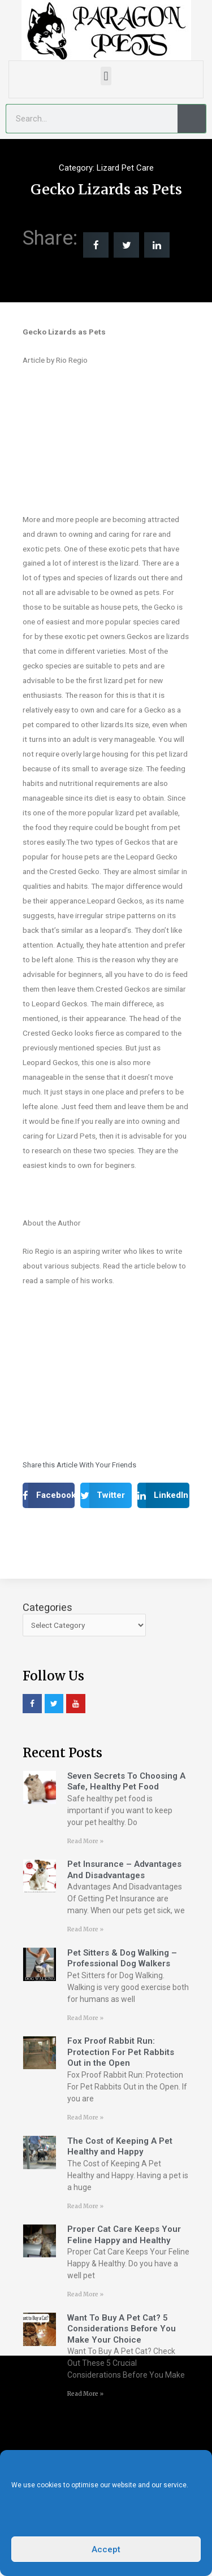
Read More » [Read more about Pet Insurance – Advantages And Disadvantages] (85, 1929)
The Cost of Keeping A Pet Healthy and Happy (119, 2146)
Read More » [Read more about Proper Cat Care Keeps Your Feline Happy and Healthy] (85, 2294)
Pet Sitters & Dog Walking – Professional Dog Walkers (122, 1958)
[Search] (192, 119)
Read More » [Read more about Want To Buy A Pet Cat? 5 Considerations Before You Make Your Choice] (85, 2393)
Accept (106, 2549)
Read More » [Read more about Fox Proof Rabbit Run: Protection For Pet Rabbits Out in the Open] (85, 2117)
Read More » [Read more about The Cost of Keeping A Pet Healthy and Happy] (85, 2206)
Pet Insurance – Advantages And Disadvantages (124, 1869)
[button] (106, 76)
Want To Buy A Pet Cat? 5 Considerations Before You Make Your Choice (121, 2329)
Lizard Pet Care (125, 168)
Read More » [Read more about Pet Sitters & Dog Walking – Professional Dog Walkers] (85, 2018)
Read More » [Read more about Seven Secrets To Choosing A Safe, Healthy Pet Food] (85, 1841)
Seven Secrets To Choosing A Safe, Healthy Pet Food (126, 1781)
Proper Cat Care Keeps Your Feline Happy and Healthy (124, 2234)
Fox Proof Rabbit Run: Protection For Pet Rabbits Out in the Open (120, 2052)
